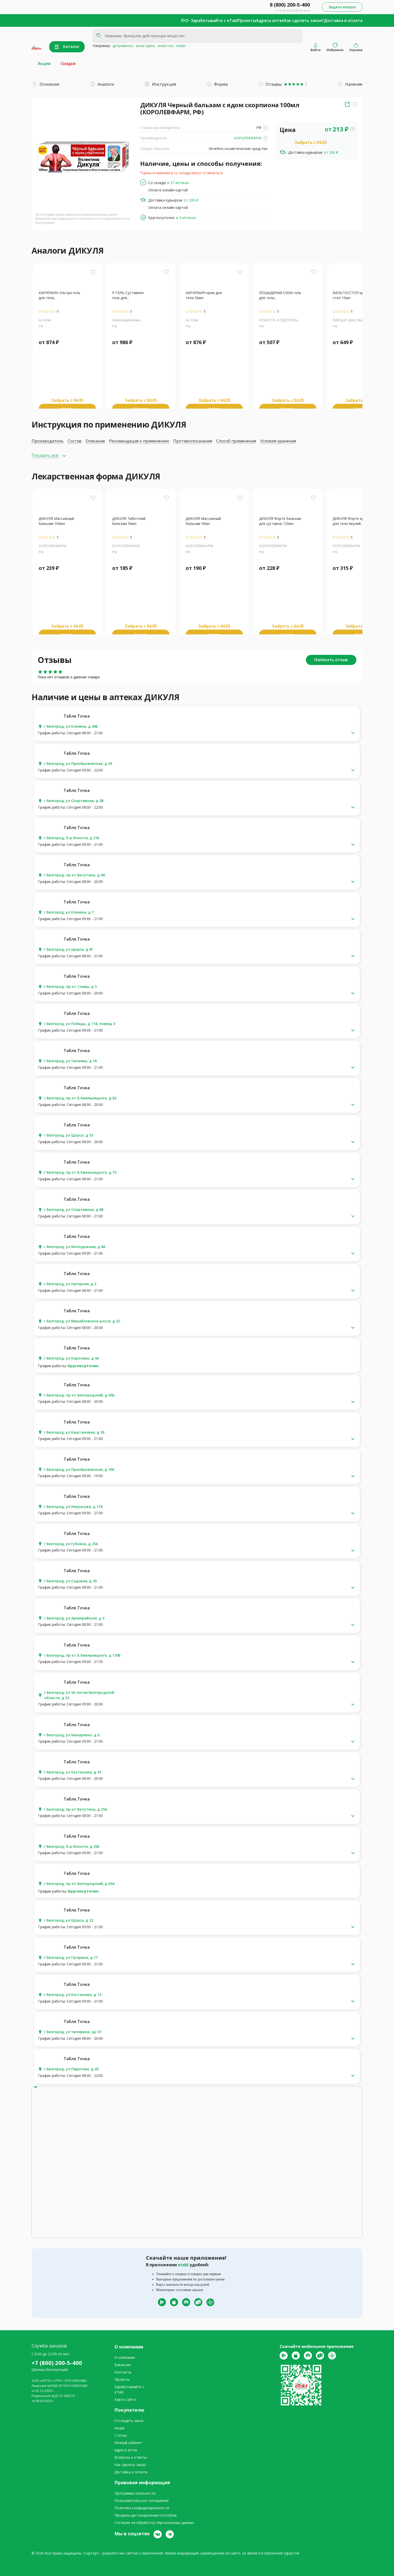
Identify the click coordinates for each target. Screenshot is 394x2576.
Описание (95, 441)
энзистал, (165, 45)
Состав (75, 441)
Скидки (68, 63)
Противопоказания (192, 441)
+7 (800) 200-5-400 (57, 2362)
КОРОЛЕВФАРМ (250, 138)
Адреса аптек (270, 20)
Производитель (48, 441)
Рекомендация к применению (139, 441)
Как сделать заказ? (304, 20)
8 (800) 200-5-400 (290, 4)
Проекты (247, 20)
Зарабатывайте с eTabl (214, 20)
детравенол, (122, 45)
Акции (44, 63)
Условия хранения (278, 441)
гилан (180, 45)
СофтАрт (91, 2553)
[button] (197, 733)
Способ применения (236, 441)
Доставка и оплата (343, 20)
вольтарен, (145, 45)
